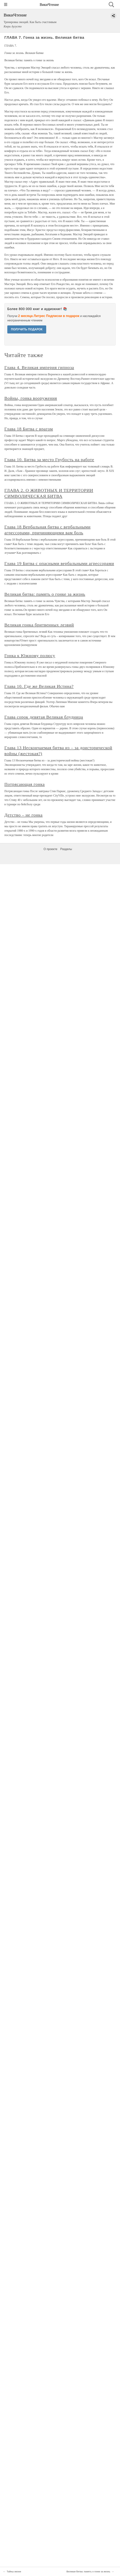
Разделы (66, 849)
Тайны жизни (14, 2571)
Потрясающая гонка (24, 784)
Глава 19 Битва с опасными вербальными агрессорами (59, 563)
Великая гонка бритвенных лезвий (39, 624)
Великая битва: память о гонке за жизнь (44, 594)
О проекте (50, 849)
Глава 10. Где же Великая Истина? (39, 686)
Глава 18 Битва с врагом (28, 428)
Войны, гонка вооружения (30, 398)
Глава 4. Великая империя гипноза (39, 367)
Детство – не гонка (23, 815)
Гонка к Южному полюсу (29, 655)
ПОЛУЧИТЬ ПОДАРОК (27, 329)
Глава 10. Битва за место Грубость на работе (49, 459)
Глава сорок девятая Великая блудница (43, 717)
